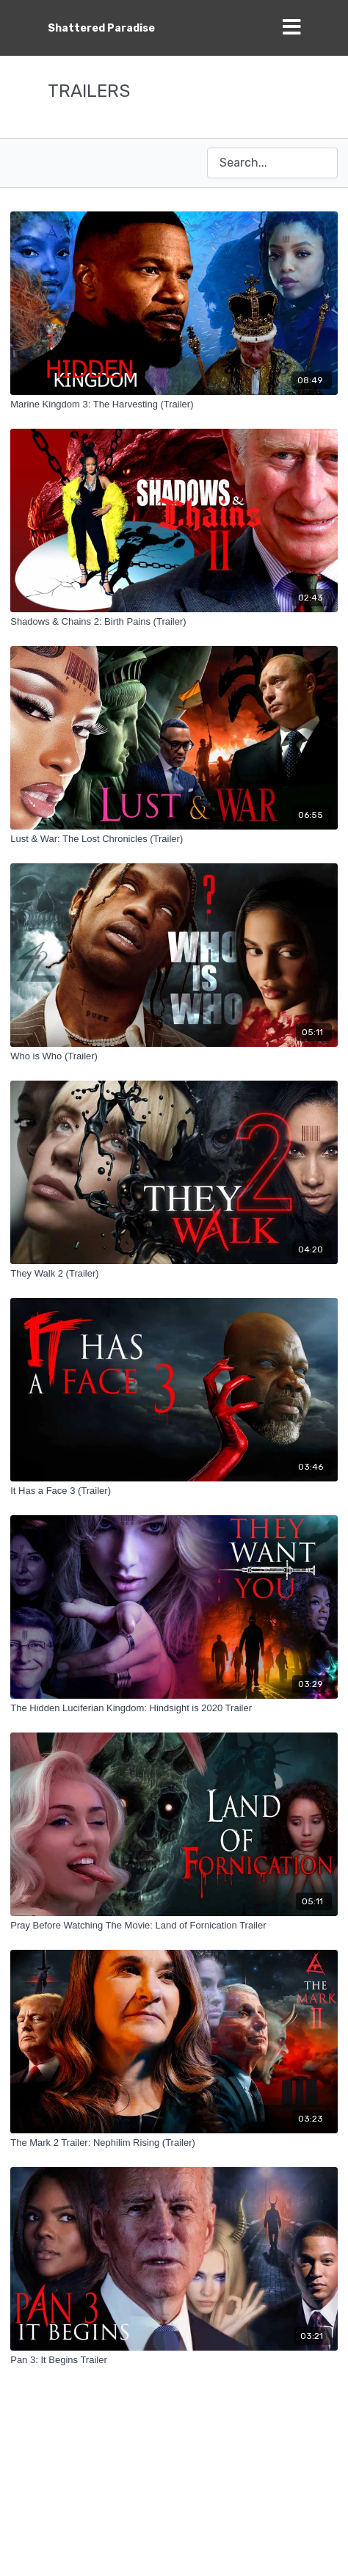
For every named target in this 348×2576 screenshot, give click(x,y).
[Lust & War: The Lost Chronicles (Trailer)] (174, 839)
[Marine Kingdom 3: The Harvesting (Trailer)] (174, 404)
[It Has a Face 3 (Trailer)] (174, 1491)
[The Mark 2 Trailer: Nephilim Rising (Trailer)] (174, 2143)
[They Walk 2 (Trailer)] (174, 1273)
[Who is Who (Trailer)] (174, 1056)
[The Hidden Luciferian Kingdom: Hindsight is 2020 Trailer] (174, 1708)
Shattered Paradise (101, 28)
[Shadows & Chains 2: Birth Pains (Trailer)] (174, 621)
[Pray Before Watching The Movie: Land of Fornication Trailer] (174, 1925)
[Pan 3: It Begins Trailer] (174, 2360)
